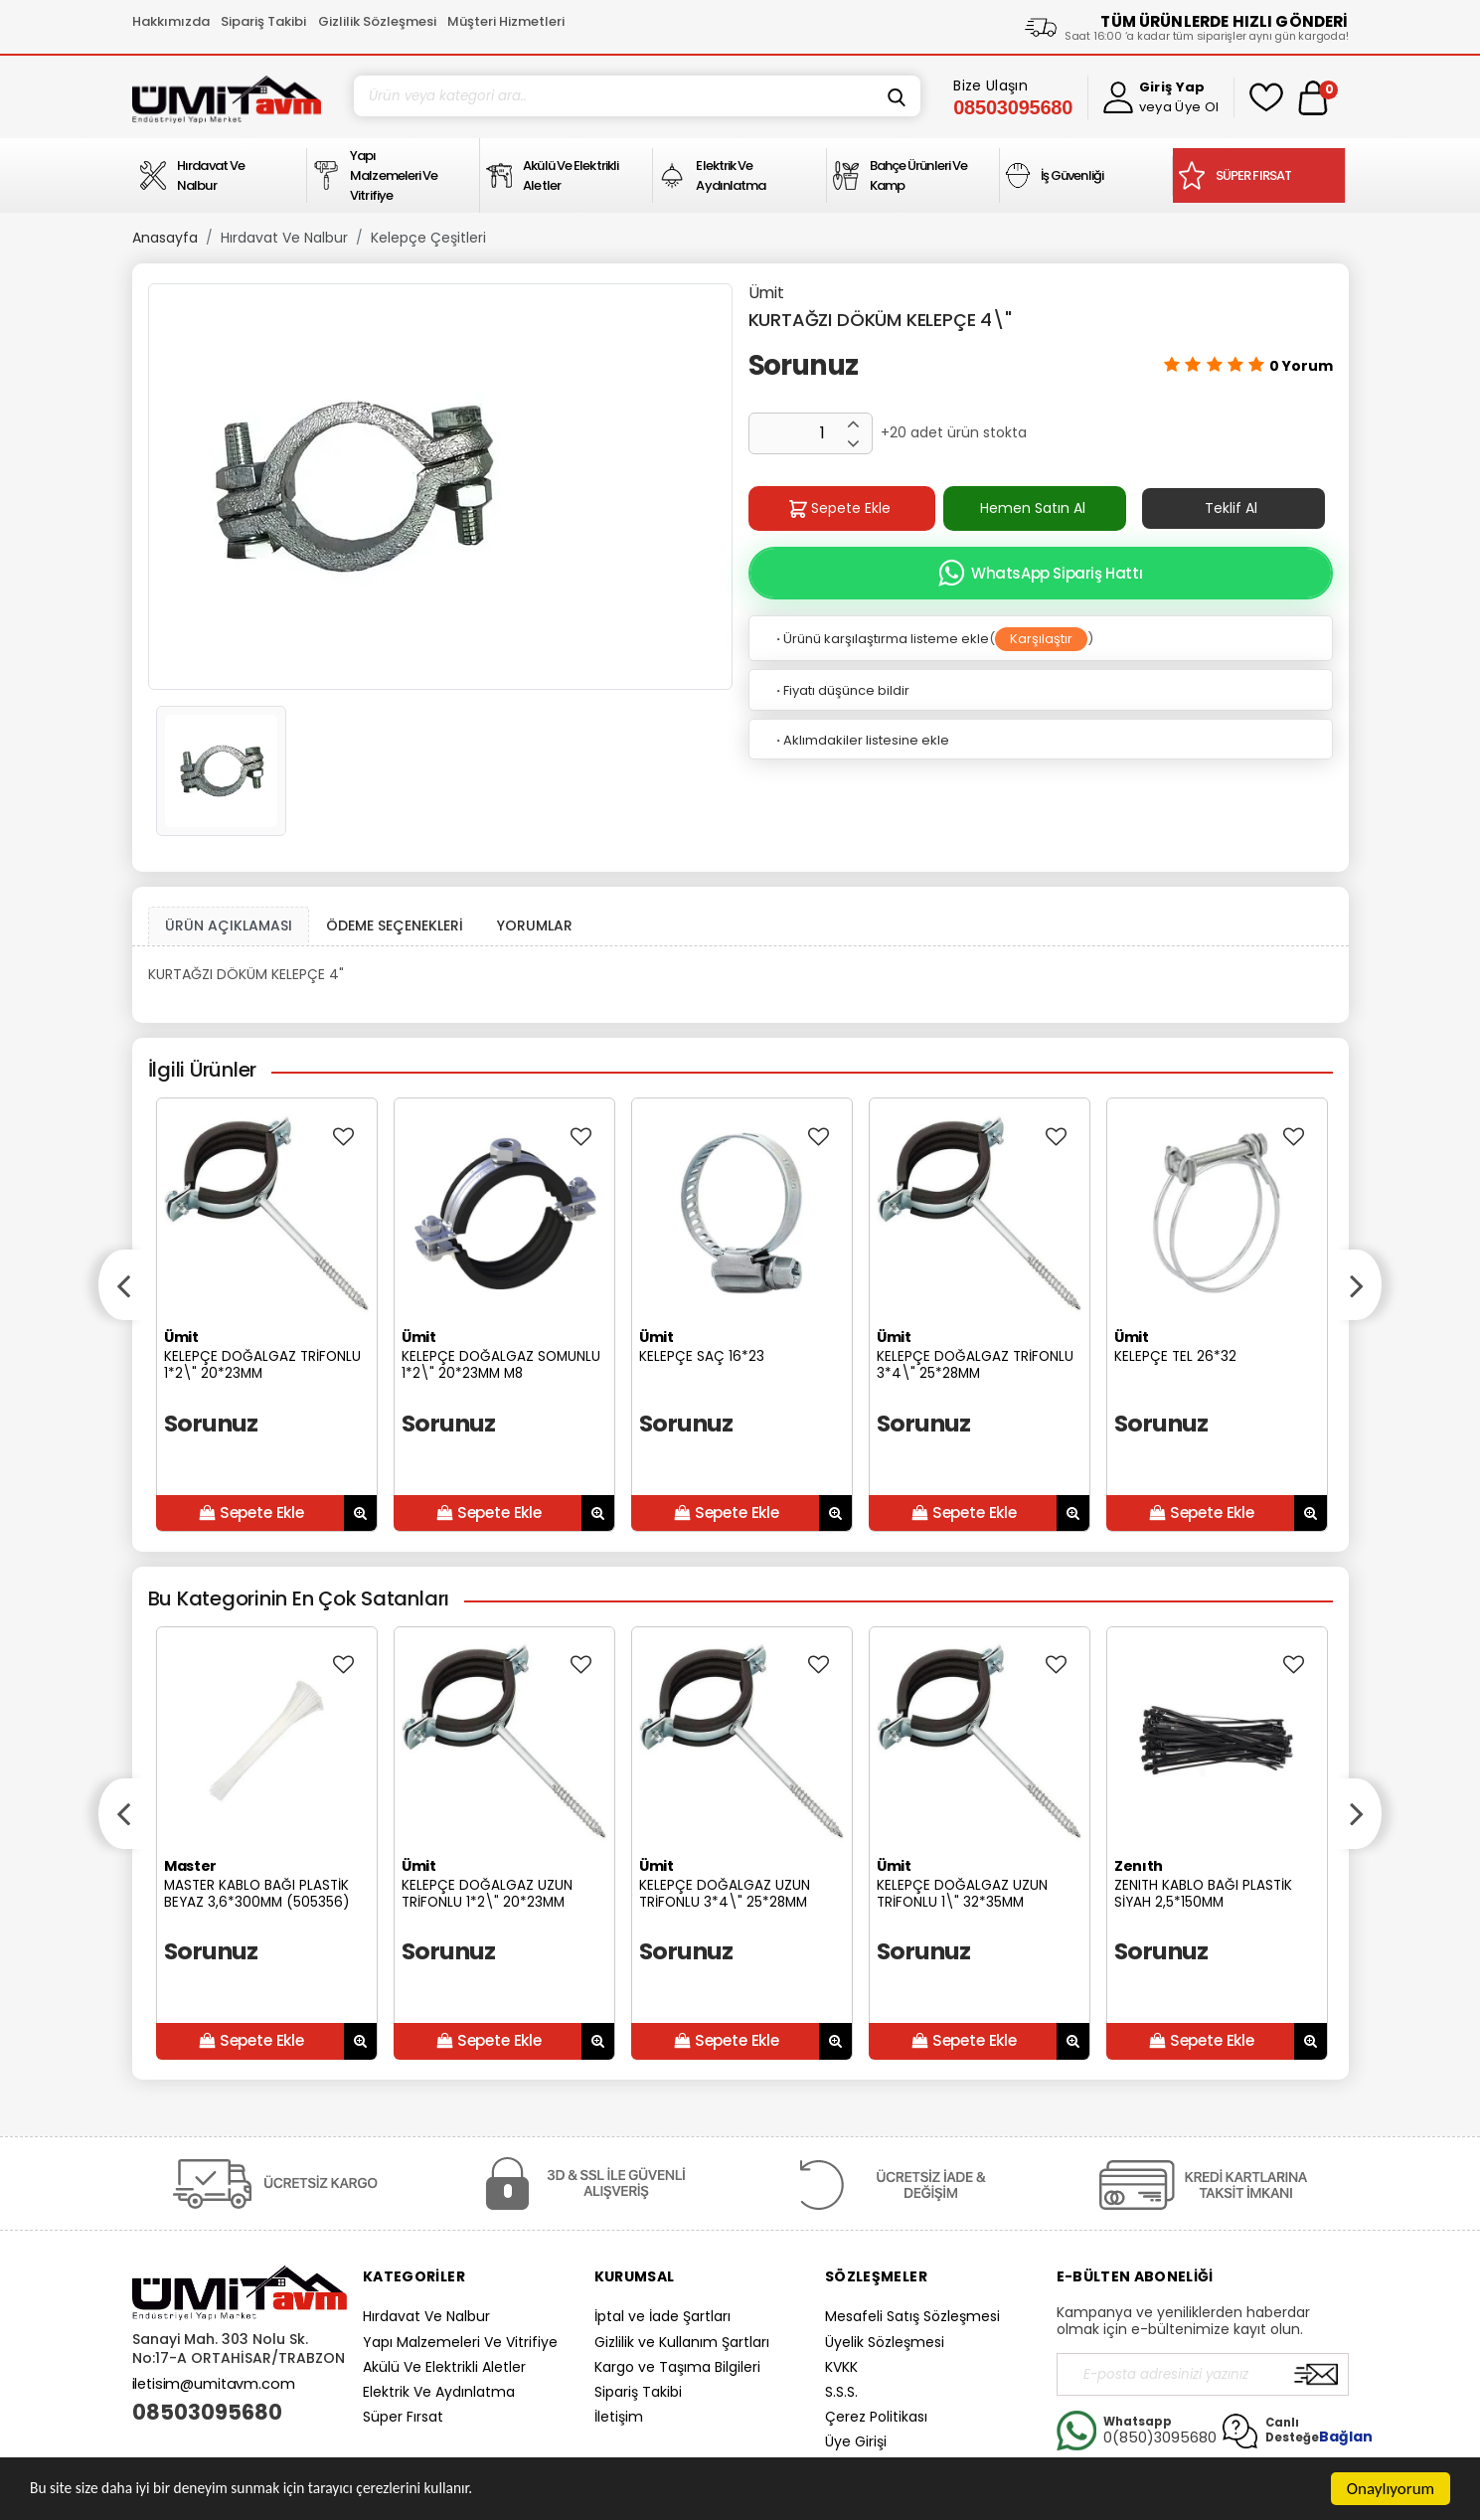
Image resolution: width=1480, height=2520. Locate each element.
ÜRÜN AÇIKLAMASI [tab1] (228, 925)
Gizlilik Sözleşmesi (377, 21)
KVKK (841, 2367)
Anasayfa (165, 238)
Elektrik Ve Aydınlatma (439, 2392)
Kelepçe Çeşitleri (428, 238)
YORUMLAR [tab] (535, 925)
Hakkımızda (171, 21)
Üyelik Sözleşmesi (884, 2342)
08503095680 (207, 2413)
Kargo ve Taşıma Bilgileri (677, 2367)
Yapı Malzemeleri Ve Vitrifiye (460, 2342)
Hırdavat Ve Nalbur (284, 238)
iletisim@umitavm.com (213, 2384)
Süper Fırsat (403, 2417)
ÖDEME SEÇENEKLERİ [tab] (394, 925)
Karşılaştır (1041, 638)
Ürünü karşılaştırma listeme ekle (881, 638)
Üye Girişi (856, 2441)
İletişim (618, 2417)
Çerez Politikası (876, 2417)
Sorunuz (803, 365)
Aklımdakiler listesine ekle (861, 740)
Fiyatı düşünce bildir (841, 690)
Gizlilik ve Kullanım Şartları (681, 2342)
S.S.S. (841, 2392)
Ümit (766, 292)
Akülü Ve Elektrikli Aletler (444, 2367)
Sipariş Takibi (263, 21)
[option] (440, 486)
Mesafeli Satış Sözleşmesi (912, 2316)
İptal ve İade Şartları (662, 2316)
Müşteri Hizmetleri (506, 21)
